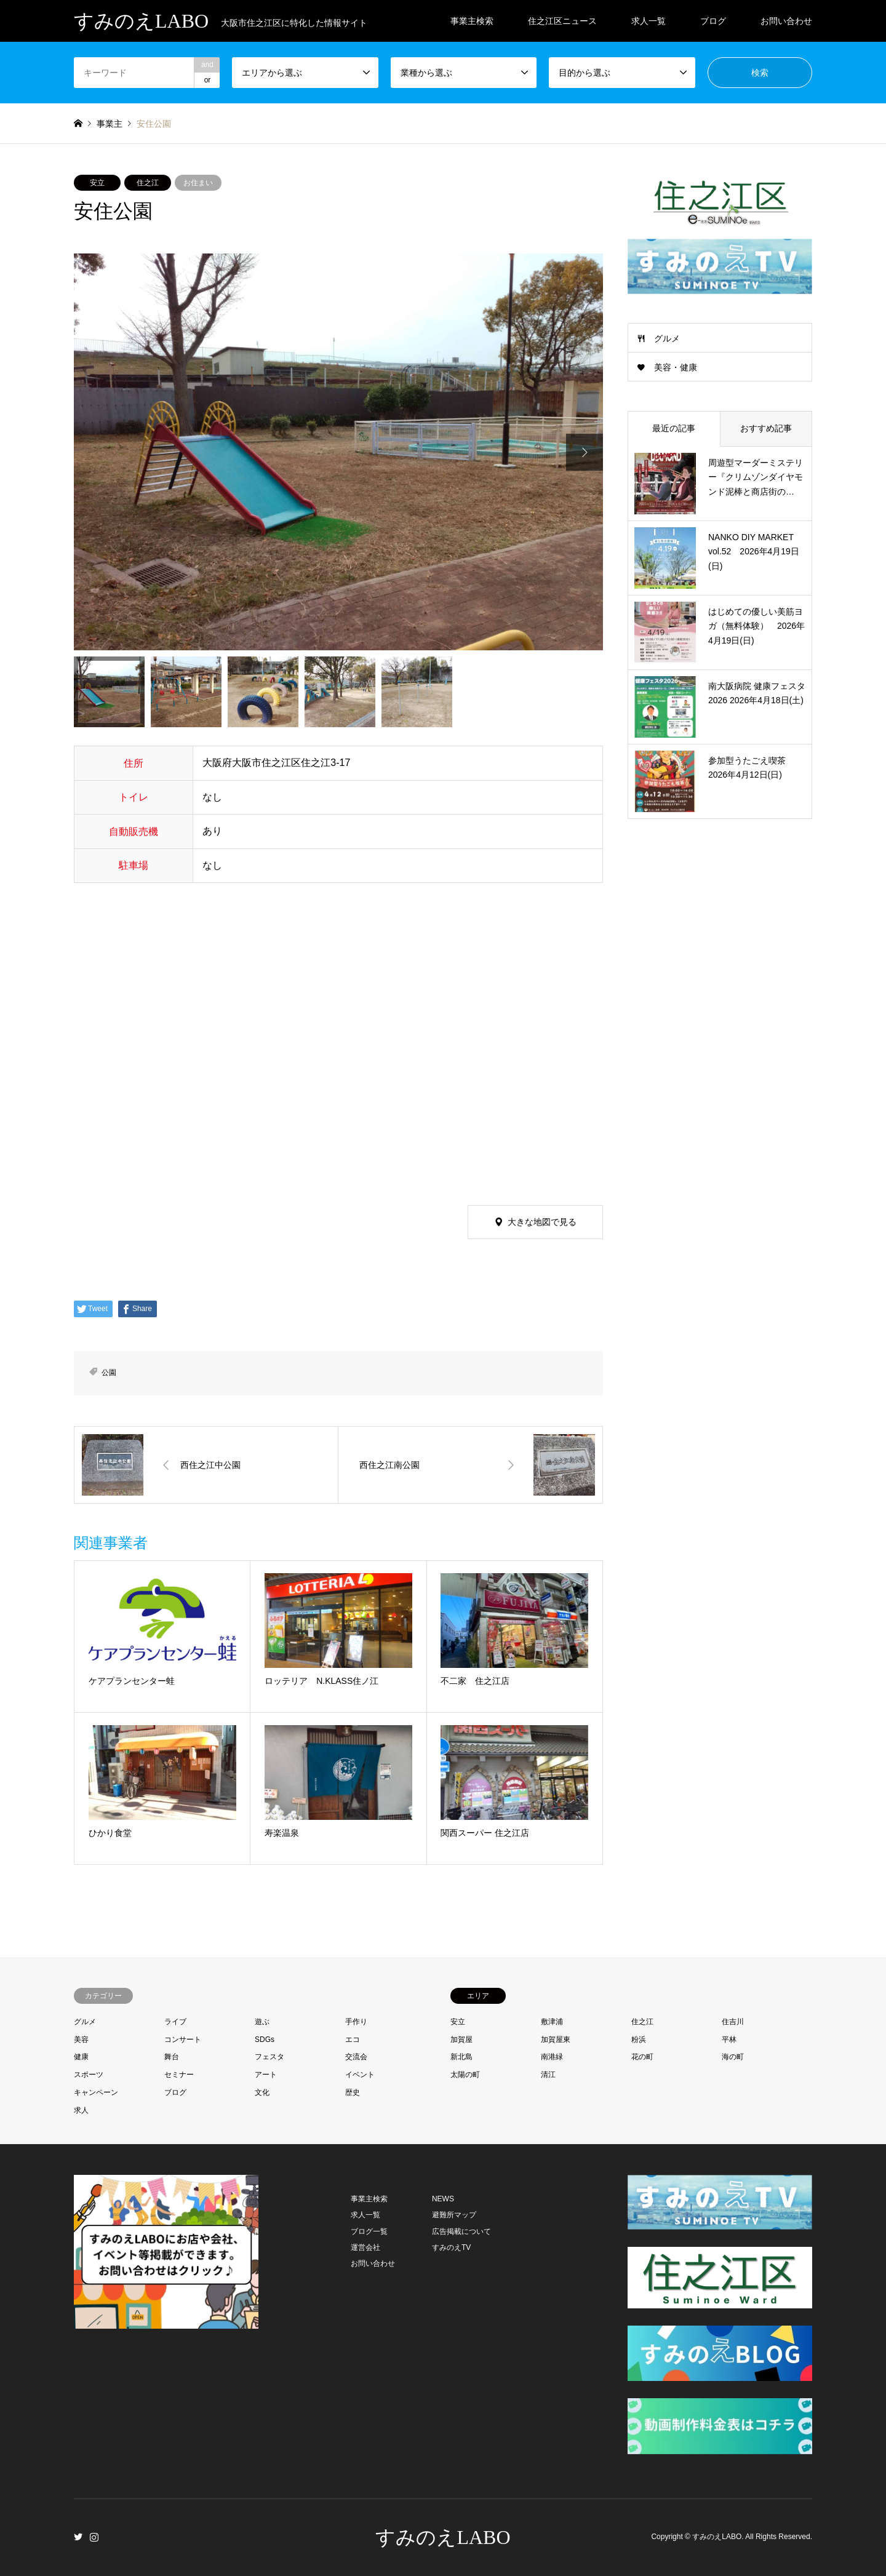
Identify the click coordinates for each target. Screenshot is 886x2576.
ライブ (175, 2021)
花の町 (642, 2056)
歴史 (352, 2092)
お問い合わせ (786, 21)
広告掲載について (461, 2231)
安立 (97, 182)
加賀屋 (461, 2039)
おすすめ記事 (766, 428)
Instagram (94, 2536)
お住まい (198, 182)
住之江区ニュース (562, 21)
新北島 (461, 2056)
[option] (338, 451)
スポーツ (88, 2074)
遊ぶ (262, 2021)
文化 (262, 2092)
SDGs (264, 2039)
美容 (81, 2039)
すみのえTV (451, 2247)
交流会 (356, 2056)
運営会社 (365, 2247)
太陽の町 (465, 2074)
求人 (81, 2110)
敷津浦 (552, 2021)
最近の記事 (673, 428)
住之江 (148, 182)
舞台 (171, 2056)
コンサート (182, 2039)
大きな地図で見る (542, 1222)
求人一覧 (648, 21)
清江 (548, 2074)
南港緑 (552, 2056)
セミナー (179, 2074)
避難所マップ (454, 2215)
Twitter (78, 2536)
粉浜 (638, 2039)
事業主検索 (471, 21)
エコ (352, 2039)
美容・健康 (675, 367)
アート (266, 2074)
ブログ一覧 (369, 2231)
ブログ (713, 21)
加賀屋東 (555, 2039)
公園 (109, 1372)
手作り (356, 2021)
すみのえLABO (442, 2537)
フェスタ (269, 2056)
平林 (729, 2039)
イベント (360, 2074)
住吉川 (733, 2021)
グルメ (667, 338)
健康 (81, 2056)
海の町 (733, 2056)
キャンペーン (96, 2092)
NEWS (443, 2199)
